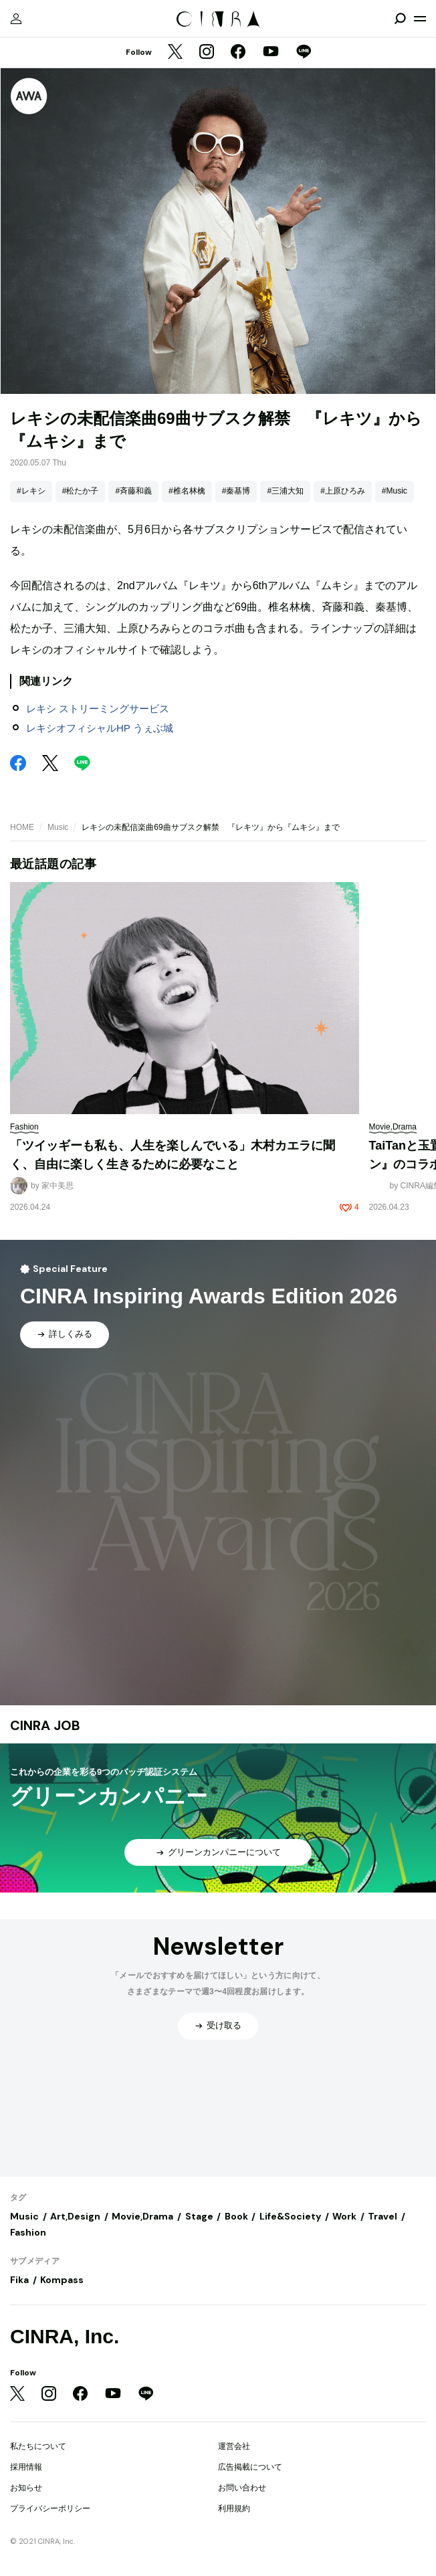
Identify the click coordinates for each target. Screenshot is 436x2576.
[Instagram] (206, 53)
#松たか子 (80, 491)
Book (236, 2216)
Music (57, 827)
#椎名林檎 (187, 491)
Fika (19, 2279)
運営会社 (234, 2446)
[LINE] (303, 53)
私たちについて (38, 2446)
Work (344, 2216)
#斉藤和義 (133, 491)
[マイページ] (16, 19)
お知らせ (26, 2487)
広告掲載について (250, 2467)
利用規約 (234, 2508)
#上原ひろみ (342, 491)
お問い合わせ (242, 2487)
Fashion (28, 2232)
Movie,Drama (142, 2216)
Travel (382, 2216)
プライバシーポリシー (50, 2508)
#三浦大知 (285, 491)
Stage (199, 2216)
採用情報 (26, 2467)
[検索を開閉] (400, 19)
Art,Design (75, 2216)
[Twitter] (175, 53)
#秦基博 (236, 491)
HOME (22, 827)
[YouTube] (271, 53)
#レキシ (31, 491)
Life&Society (290, 2216)
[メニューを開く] (420, 19)
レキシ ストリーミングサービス (97, 708)
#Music (394, 491)
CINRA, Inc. (64, 2336)
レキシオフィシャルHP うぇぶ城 (99, 728)
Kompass (62, 2279)
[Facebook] (238, 53)
